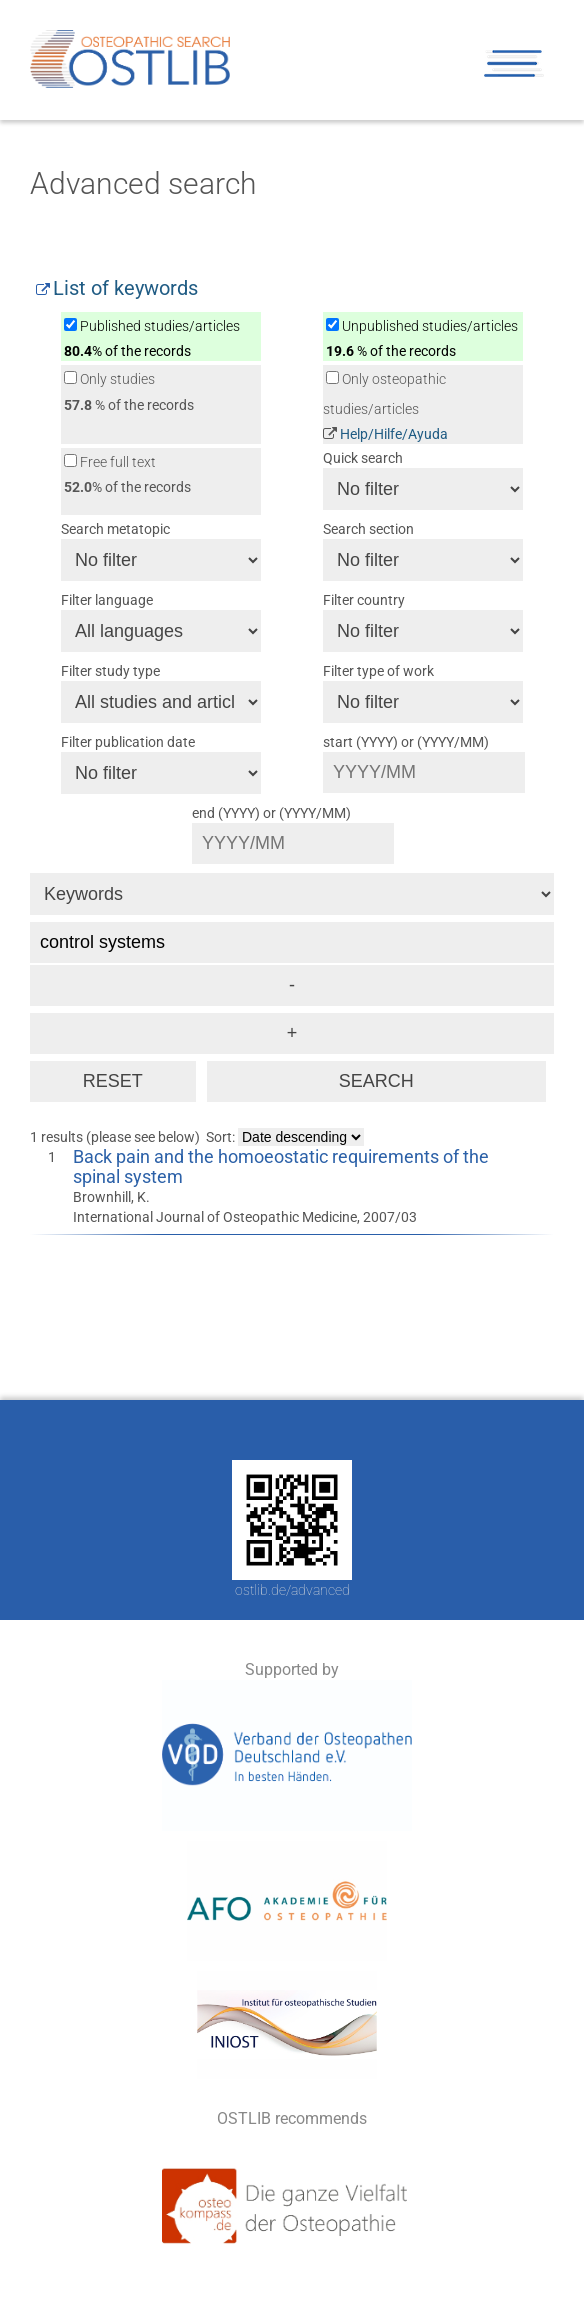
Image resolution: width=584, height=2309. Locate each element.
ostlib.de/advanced (292, 1590)
